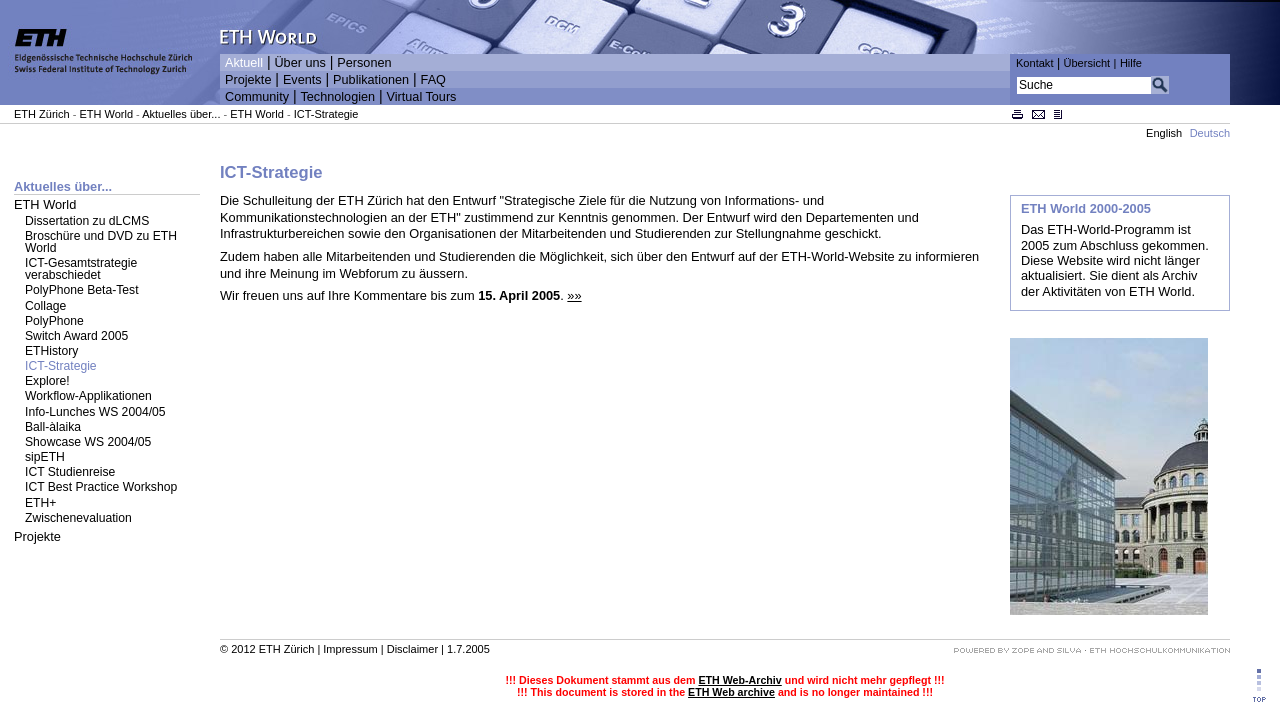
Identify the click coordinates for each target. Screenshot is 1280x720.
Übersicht (1086, 63)
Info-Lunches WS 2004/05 (95, 412)
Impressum (350, 649)
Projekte (248, 80)
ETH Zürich (42, 114)
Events (302, 80)
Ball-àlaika (53, 427)
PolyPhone (54, 321)
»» (574, 295)
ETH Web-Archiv (739, 680)
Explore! (47, 381)
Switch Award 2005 (76, 336)
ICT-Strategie (326, 114)
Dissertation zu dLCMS (87, 221)
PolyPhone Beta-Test (82, 290)
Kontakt (1034, 63)
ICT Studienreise (70, 472)
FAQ (433, 80)
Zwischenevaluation (78, 518)
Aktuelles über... (181, 114)
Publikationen (371, 80)
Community (257, 97)
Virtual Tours (422, 97)
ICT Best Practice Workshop (101, 487)
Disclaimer (412, 649)
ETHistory (51, 351)
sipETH (45, 457)
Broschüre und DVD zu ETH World (101, 242)
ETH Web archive (731, 692)
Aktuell (244, 63)
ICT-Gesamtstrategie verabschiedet (81, 269)
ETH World (106, 114)
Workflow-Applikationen (88, 396)
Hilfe (1131, 63)
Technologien (337, 97)
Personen (364, 63)
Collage (45, 306)
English (1164, 133)
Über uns (299, 63)
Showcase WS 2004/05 (88, 442)
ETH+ (40, 503)
